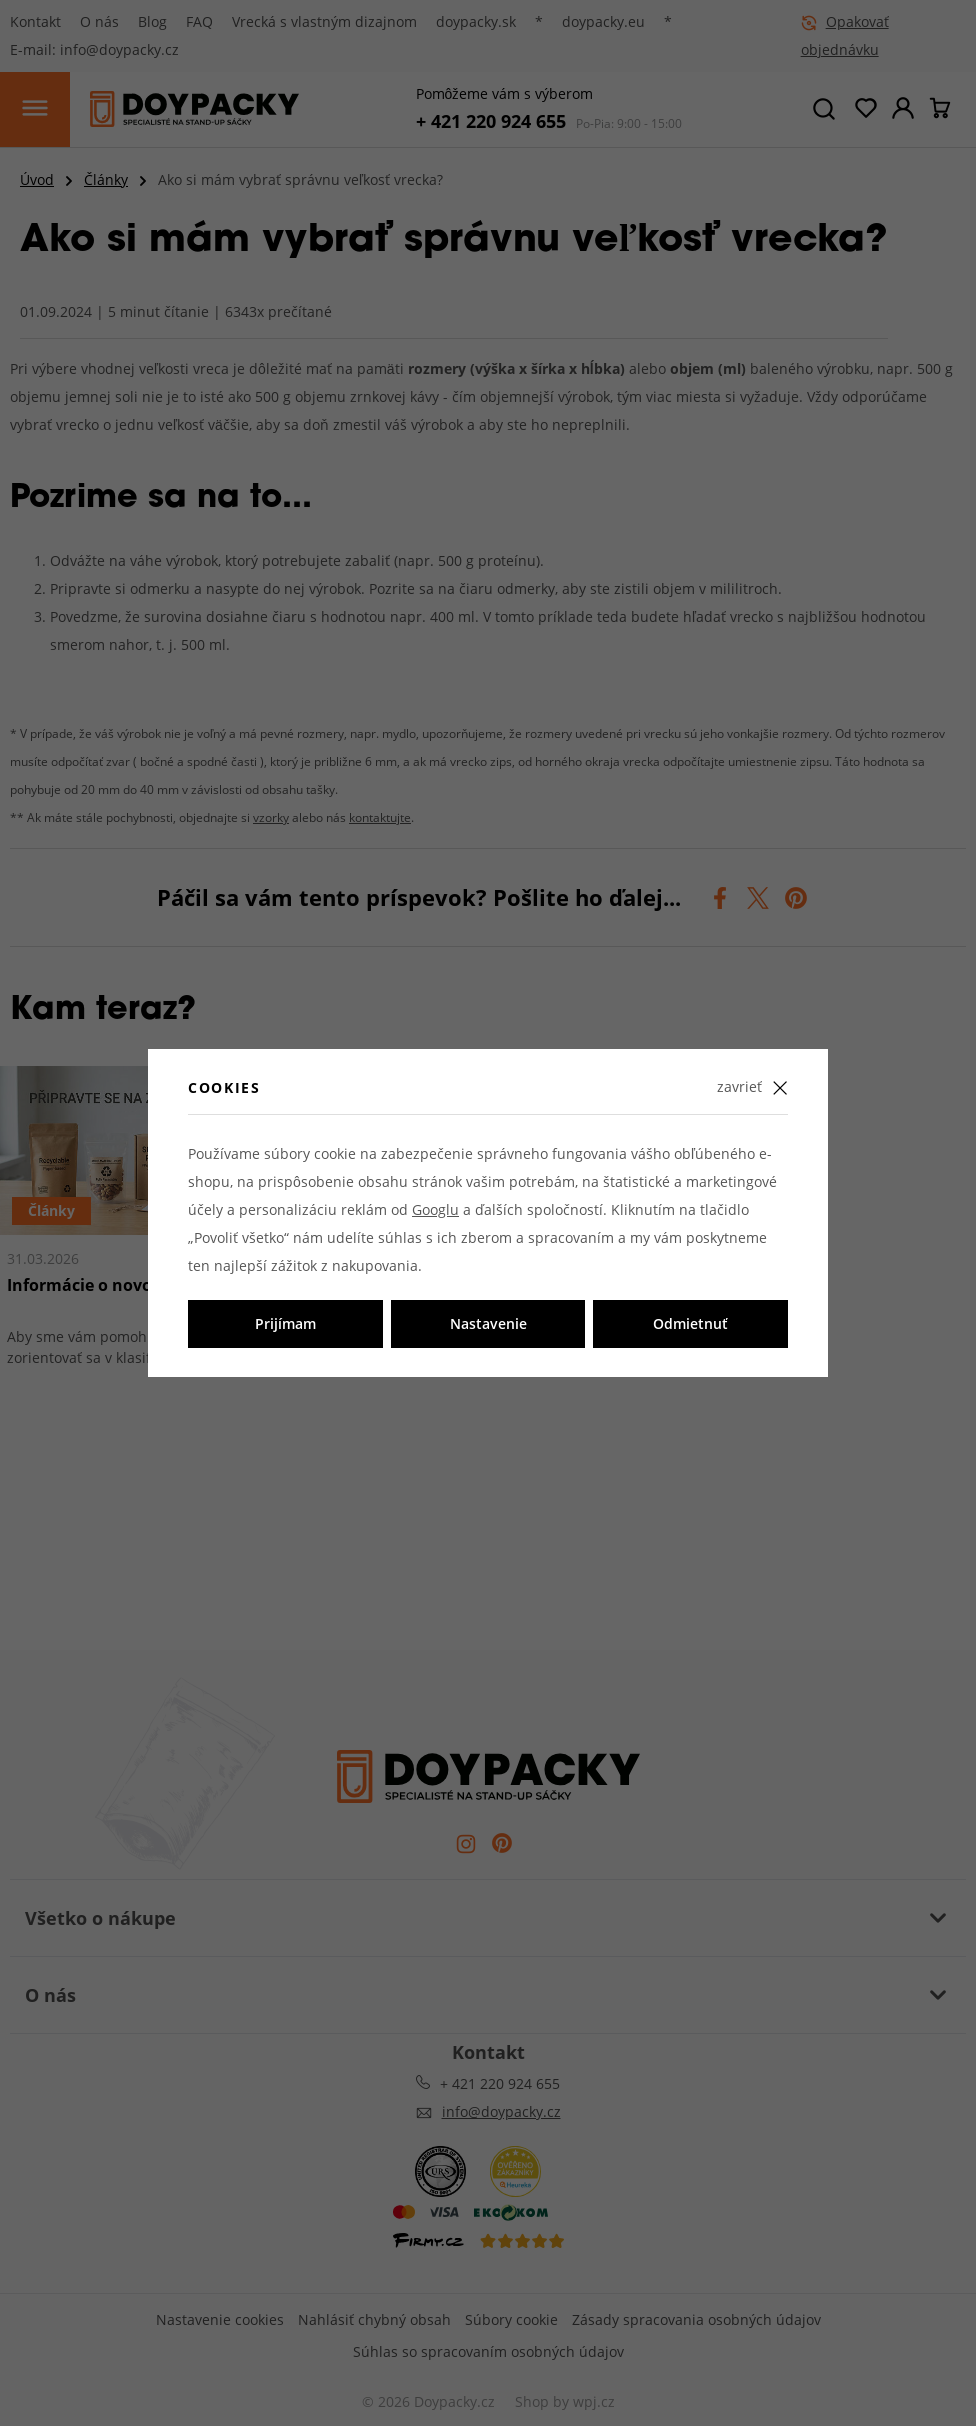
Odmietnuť (690, 1323)
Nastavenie (488, 1323)
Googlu (435, 1209)
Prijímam (285, 1323)
